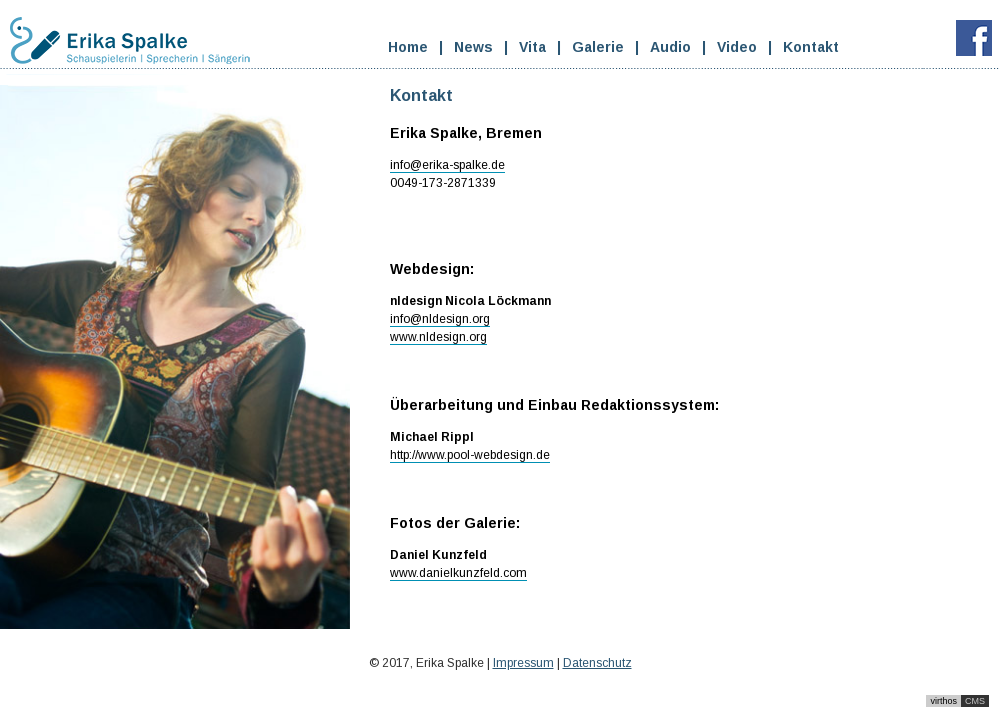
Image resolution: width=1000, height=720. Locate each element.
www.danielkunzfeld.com (458, 573)
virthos (943, 701)
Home (408, 47)
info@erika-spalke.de (447, 165)
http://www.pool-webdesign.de (470, 455)
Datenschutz (597, 663)
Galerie (598, 47)
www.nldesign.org (438, 337)
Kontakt (811, 47)
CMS (975, 701)
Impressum (523, 663)
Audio (670, 47)
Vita (532, 47)
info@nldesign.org (440, 319)
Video (737, 47)
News (473, 47)
